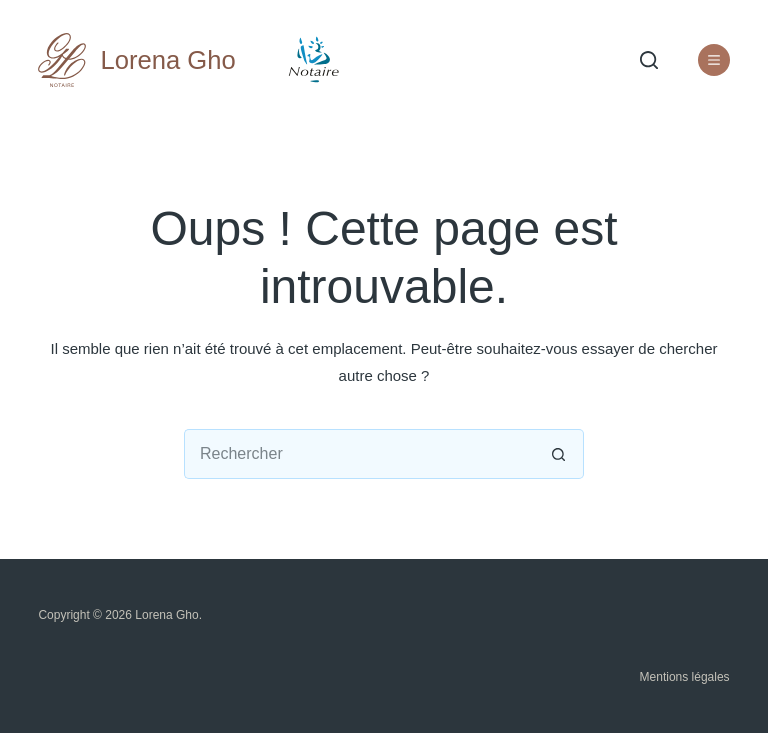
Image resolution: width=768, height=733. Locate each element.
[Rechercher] (649, 60)
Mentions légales (685, 677)
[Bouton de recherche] (559, 454)
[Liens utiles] (714, 60)
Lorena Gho (168, 60)
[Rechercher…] (359, 454)
